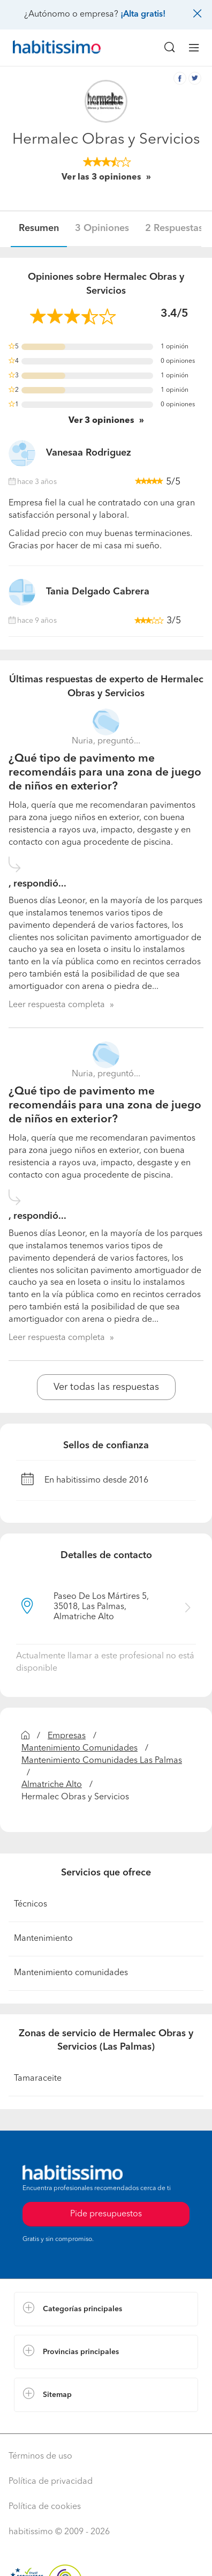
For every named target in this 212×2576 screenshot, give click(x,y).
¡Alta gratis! (142, 14)
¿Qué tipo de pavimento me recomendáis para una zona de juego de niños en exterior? (105, 773)
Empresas (67, 1736)
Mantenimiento (43, 1938)
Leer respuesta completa (57, 1005)
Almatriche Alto (51, 1785)
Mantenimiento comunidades (71, 1973)
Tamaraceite (38, 2078)
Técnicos (30, 1904)
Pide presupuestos (106, 2214)
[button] (106, 2309)
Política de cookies (45, 2507)
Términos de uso (40, 2456)
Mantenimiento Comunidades (79, 1748)
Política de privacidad (51, 2481)
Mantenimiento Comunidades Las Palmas (101, 1760)
